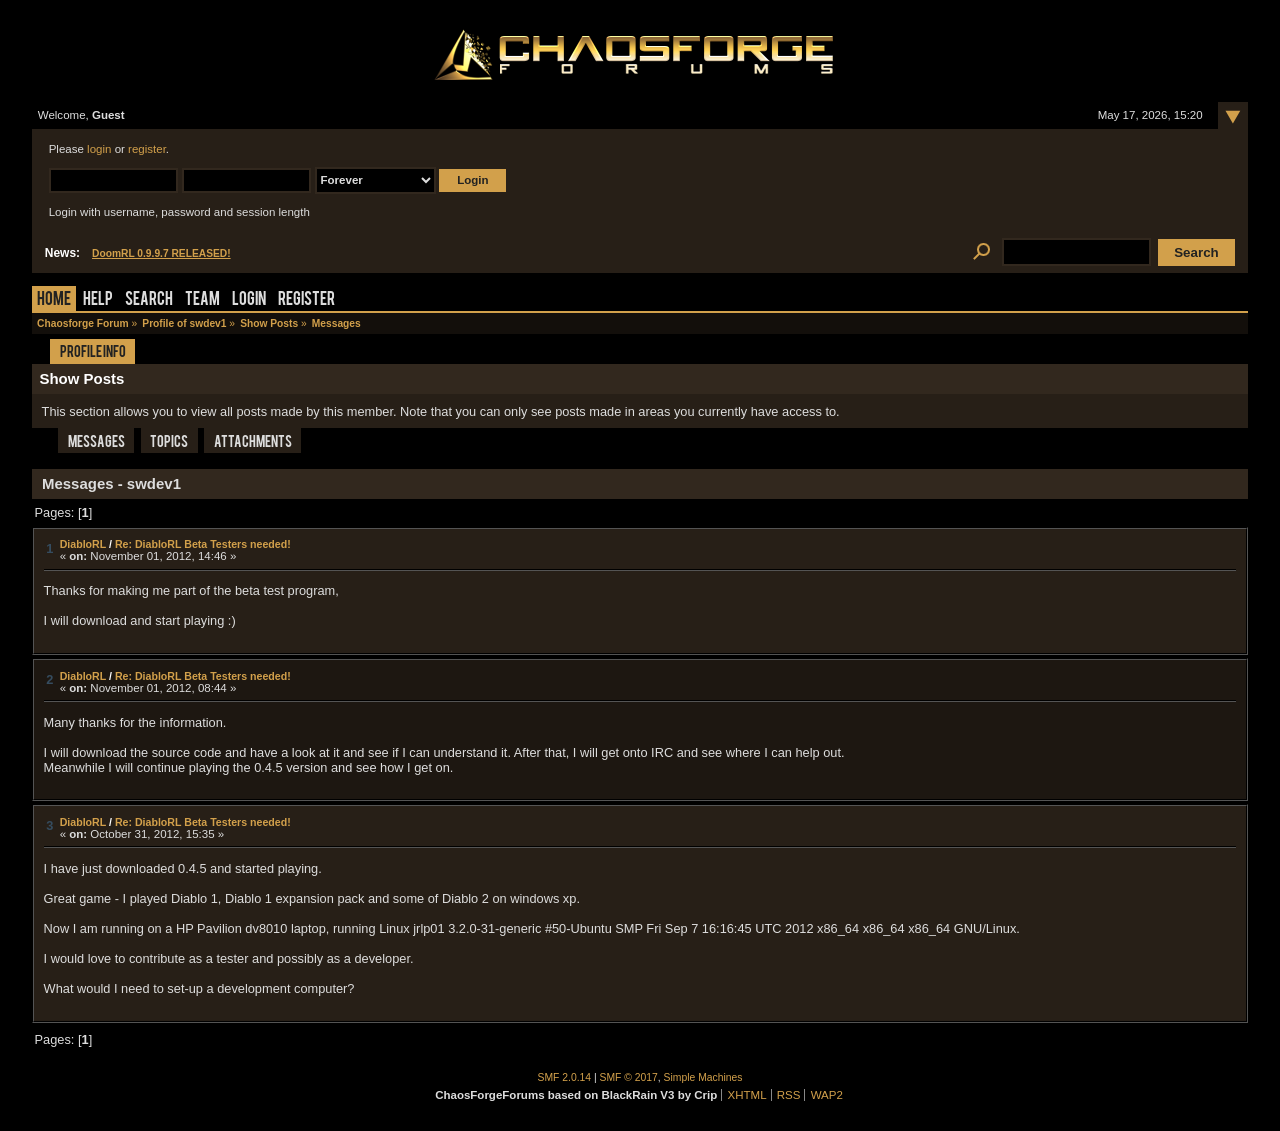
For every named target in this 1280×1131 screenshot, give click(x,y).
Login (249, 300)
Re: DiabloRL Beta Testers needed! (203, 544)
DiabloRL (83, 544)
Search (149, 300)
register (147, 149)
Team (202, 300)
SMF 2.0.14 (565, 1077)
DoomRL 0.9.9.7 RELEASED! (161, 253)
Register (306, 300)
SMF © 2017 (629, 1077)
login (99, 149)
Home (54, 300)
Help (98, 300)
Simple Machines (703, 1077)
